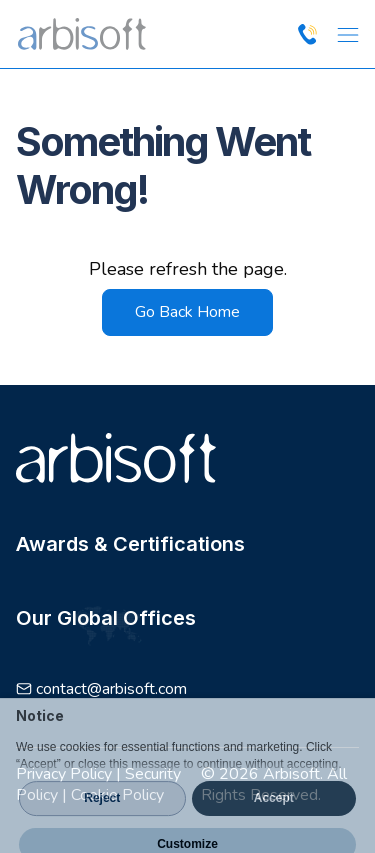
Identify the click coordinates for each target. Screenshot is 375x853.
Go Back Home (187, 312)
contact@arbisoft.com (111, 689)
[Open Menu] (347, 34)
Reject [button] (102, 817)
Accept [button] (274, 817)
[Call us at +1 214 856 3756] (307, 34)
